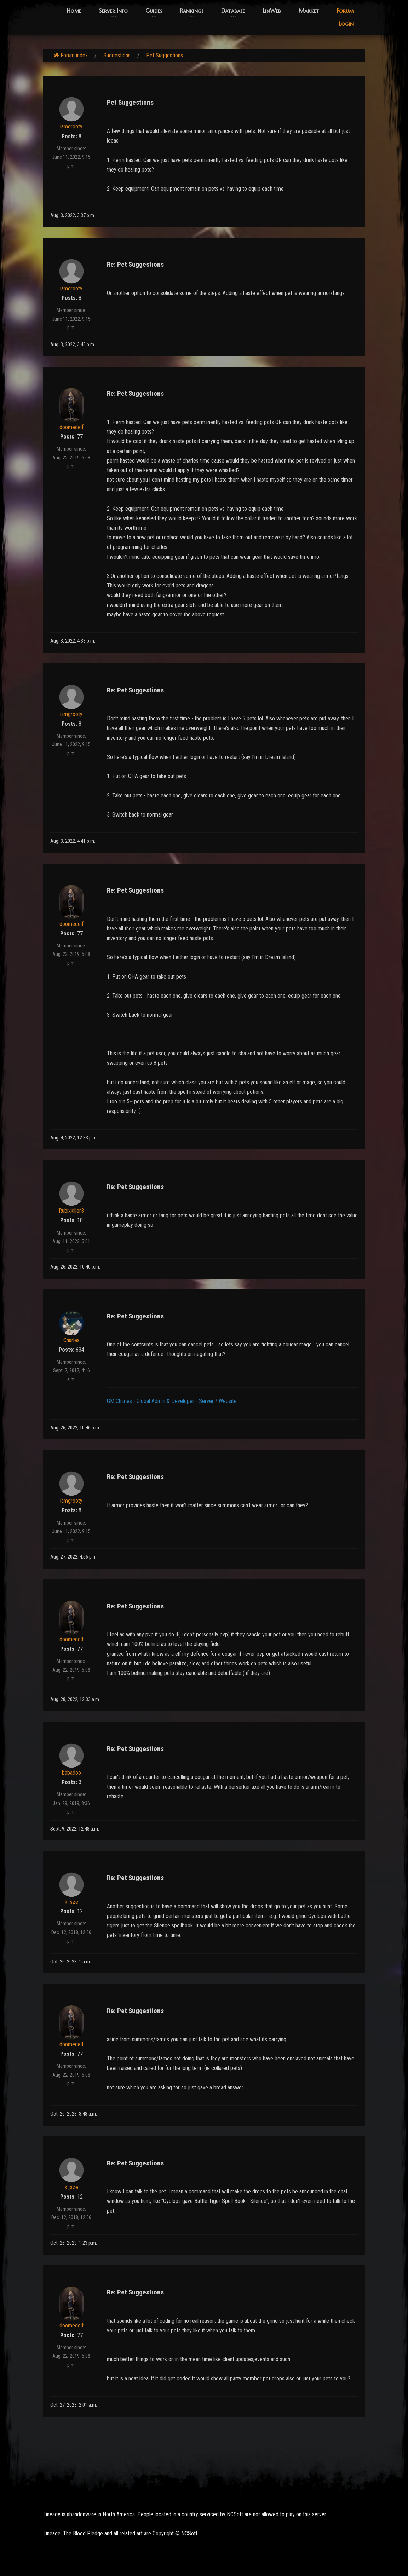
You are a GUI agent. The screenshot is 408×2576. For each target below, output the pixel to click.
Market (309, 10)
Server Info (113, 10)
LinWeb (272, 10)
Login (346, 23)
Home (74, 10)
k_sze (71, 1901)
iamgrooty (71, 126)
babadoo (71, 1772)
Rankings (191, 10)
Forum (345, 10)
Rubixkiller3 (71, 1210)
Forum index (71, 55)
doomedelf (71, 427)
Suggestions (117, 55)
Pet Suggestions (164, 55)
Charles (71, 1340)
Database (233, 10)
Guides (153, 10)
